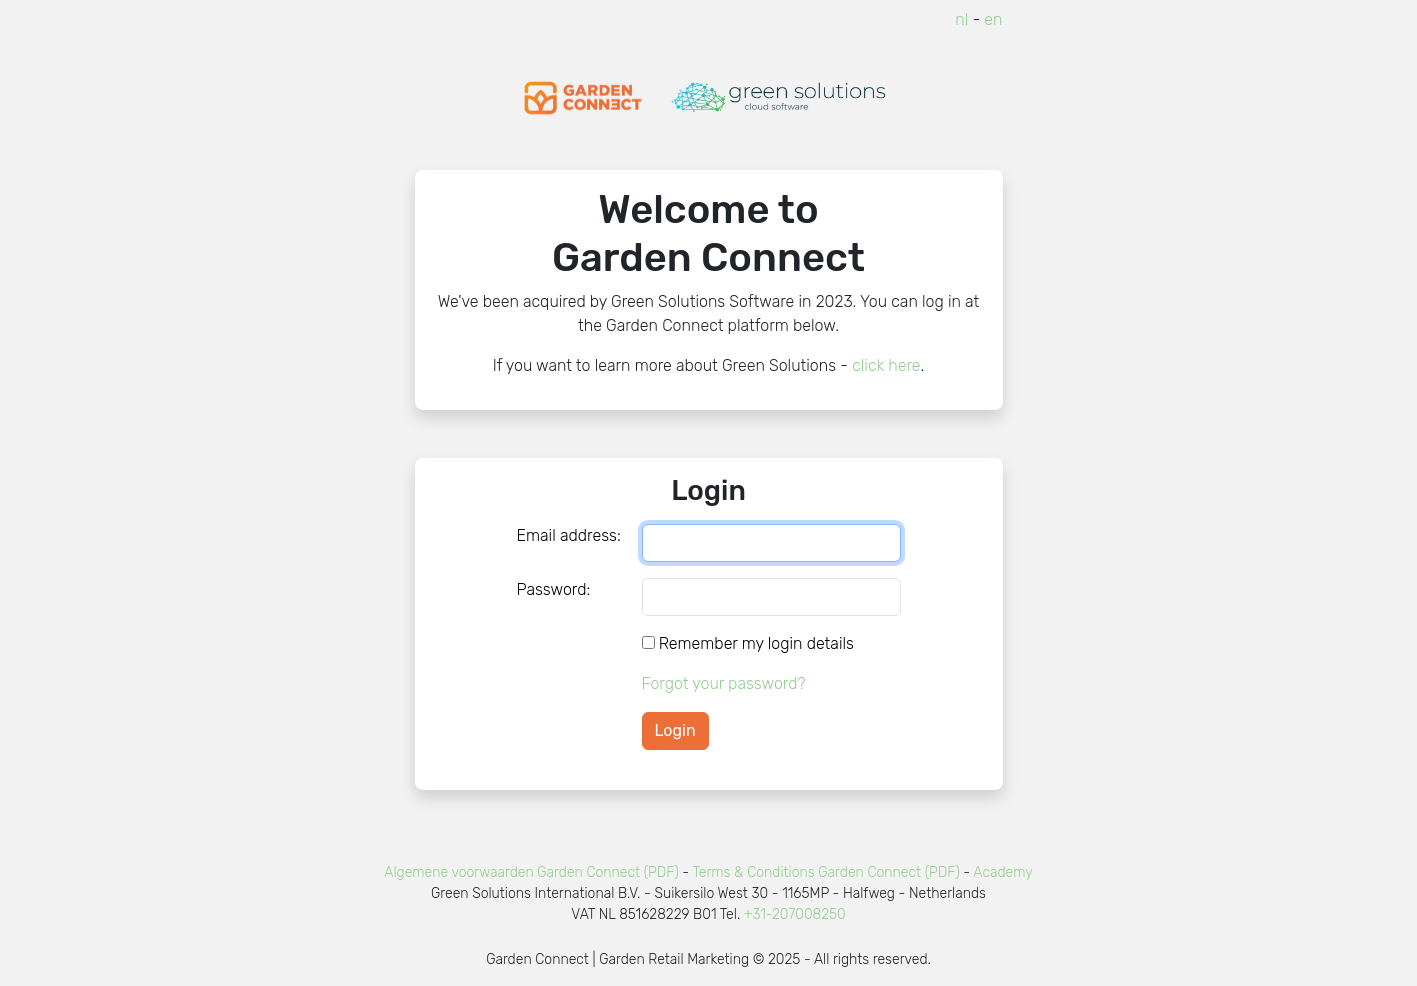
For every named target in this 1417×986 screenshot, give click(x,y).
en (993, 19)
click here (886, 365)
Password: (554, 589)
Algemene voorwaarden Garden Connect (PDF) (531, 872)
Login (675, 730)
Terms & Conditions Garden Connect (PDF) (825, 872)
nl (961, 19)
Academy (1002, 872)
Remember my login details (756, 643)
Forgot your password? (724, 683)
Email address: (569, 535)
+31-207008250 (795, 914)
